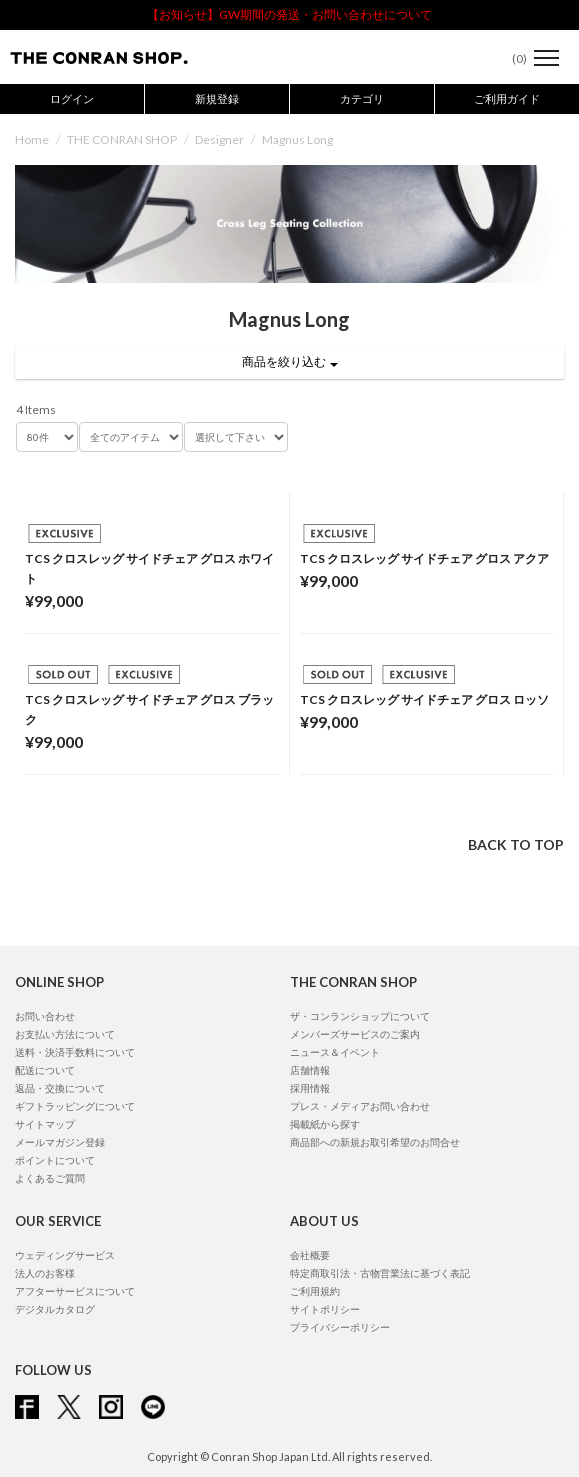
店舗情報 (310, 1070)
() (509, 58)
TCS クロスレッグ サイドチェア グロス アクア (424, 558)
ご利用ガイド (507, 98)
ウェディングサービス (65, 1255)
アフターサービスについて (75, 1291)
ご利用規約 (315, 1291)
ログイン (72, 98)
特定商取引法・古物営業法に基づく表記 (380, 1273)
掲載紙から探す (325, 1124)
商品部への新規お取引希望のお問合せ (375, 1142)
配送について (45, 1070)
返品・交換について (60, 1088)
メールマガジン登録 (60, 1142)
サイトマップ (45, 1124)
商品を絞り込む (290, 361)
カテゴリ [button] (362, 98)
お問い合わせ (45, 1016)
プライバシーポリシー (340, 1327)
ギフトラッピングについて (75, 1106)
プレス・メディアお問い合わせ (360, 1106)
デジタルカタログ (55, 1309)
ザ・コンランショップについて (360, 1016)
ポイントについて (55, 1160)
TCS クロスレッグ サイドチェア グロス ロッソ (424, 699)
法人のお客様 (45, 1273)
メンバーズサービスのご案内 (355, 1034)
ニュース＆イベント (335, 1052)
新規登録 (217, 98)
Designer (219, 139)
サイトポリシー (325, 1309)
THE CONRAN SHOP (122, 139)
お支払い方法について (65, 1034)
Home (32, 139)
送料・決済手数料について (75, 1052)
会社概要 (310, 1255)
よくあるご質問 (50, 1178)
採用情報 (310, 1088)
